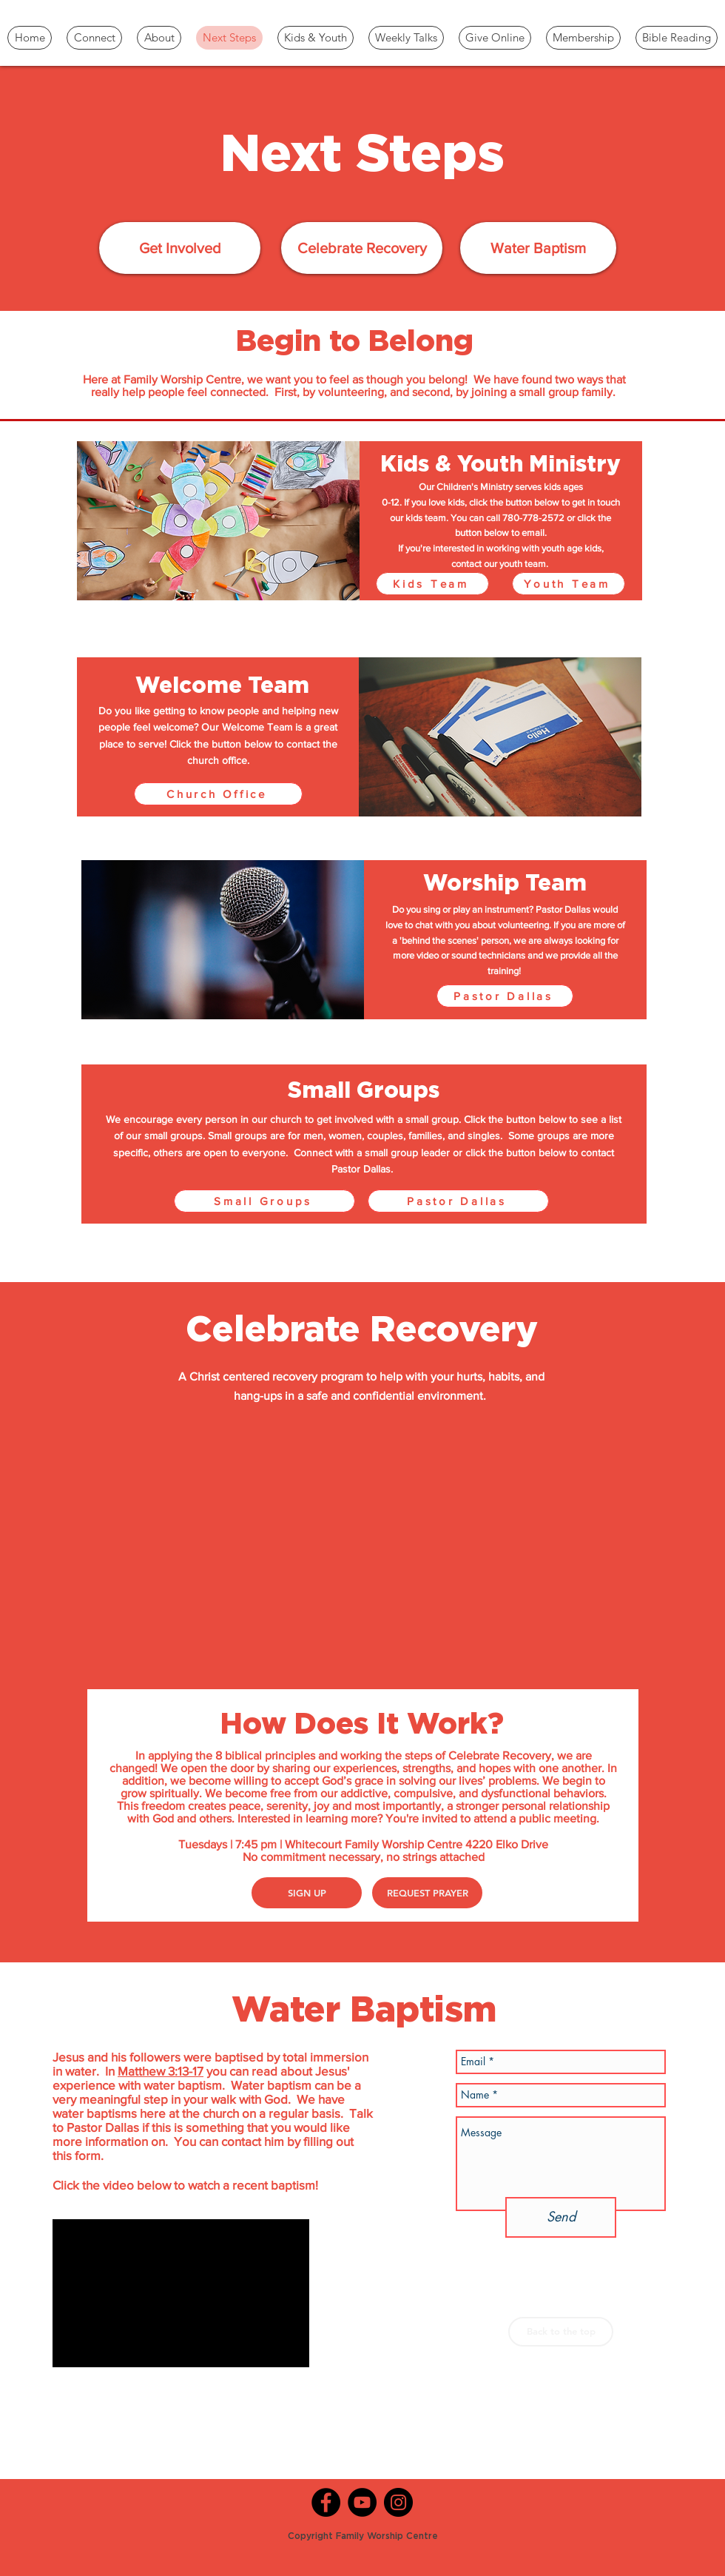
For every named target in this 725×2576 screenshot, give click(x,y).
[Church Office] (218, 793)
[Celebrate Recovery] (361, 248)
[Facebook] (325, 2502)
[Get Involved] (179, 248)
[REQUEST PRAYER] (427, 1892)
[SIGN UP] (307, 1892)
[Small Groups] (264, 1201)
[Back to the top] (560, 2332)
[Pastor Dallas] (504, 996)
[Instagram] (398, 2502)
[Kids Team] (432, 583)
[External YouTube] (362, 1545)
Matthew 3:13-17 (160, 2071)
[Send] (560, 2217)
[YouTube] (362, 2502)
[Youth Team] (568, 583)
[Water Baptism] (538, 248)
